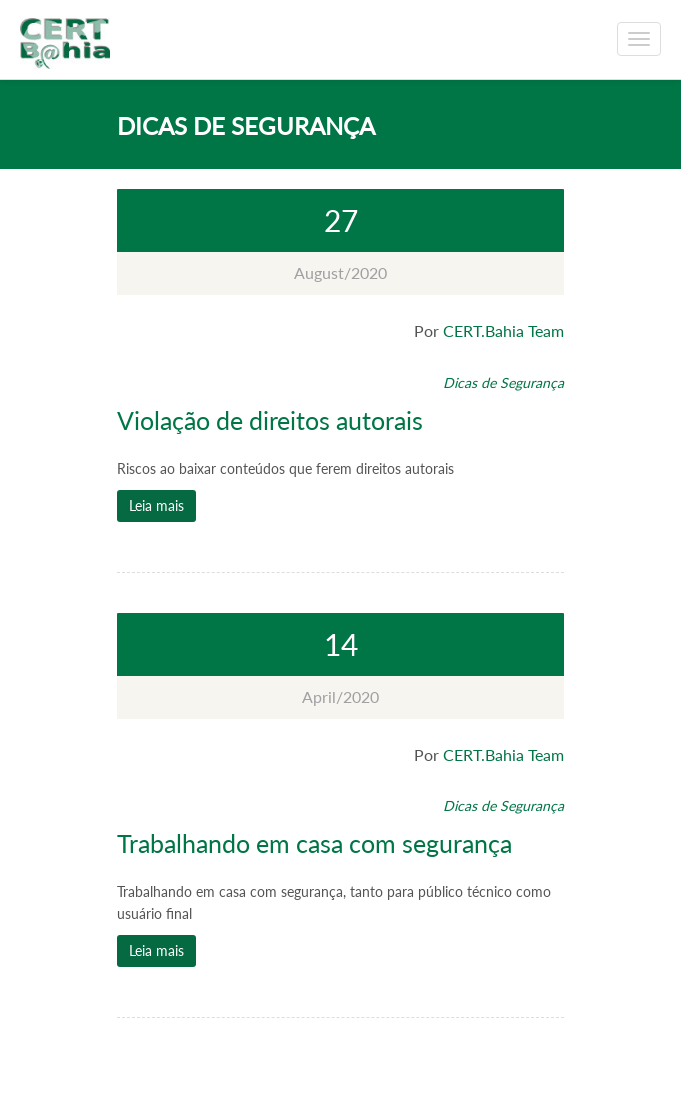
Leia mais (156, 505)
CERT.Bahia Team (503, 330)
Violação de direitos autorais (270, 420)
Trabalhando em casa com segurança (314, 843)
